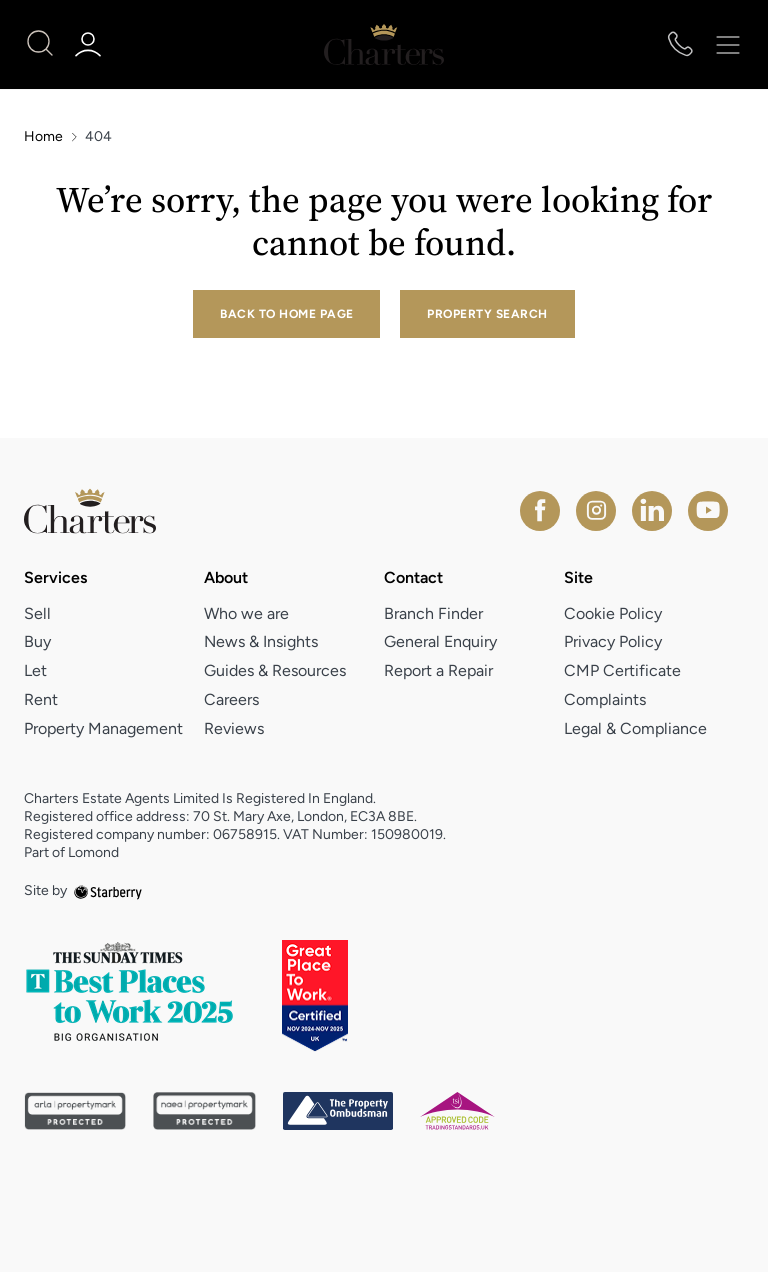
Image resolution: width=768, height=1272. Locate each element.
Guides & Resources (275, 670)
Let (35, 670)
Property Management (103, 728)
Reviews (234, 728)
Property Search (487, 314)
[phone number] (680, 45)
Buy (37, 641)
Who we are (246, 613)
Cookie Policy (613, 613)
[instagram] (596, 511)
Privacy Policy (613, 641)
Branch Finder (433, 613)
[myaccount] (92, 45)
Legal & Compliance (635, 728)
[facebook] (540, 511)
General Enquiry (440, 641)
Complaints (605, 699)
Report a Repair (438, 670)
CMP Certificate (622, 670)
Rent (41, 699)
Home (43, 137)
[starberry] (108, 890)
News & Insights (261, 641)
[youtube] (708, 511)
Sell (37, 613)
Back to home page (286, 314)
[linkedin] (652, 511)
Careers (231, 699)
